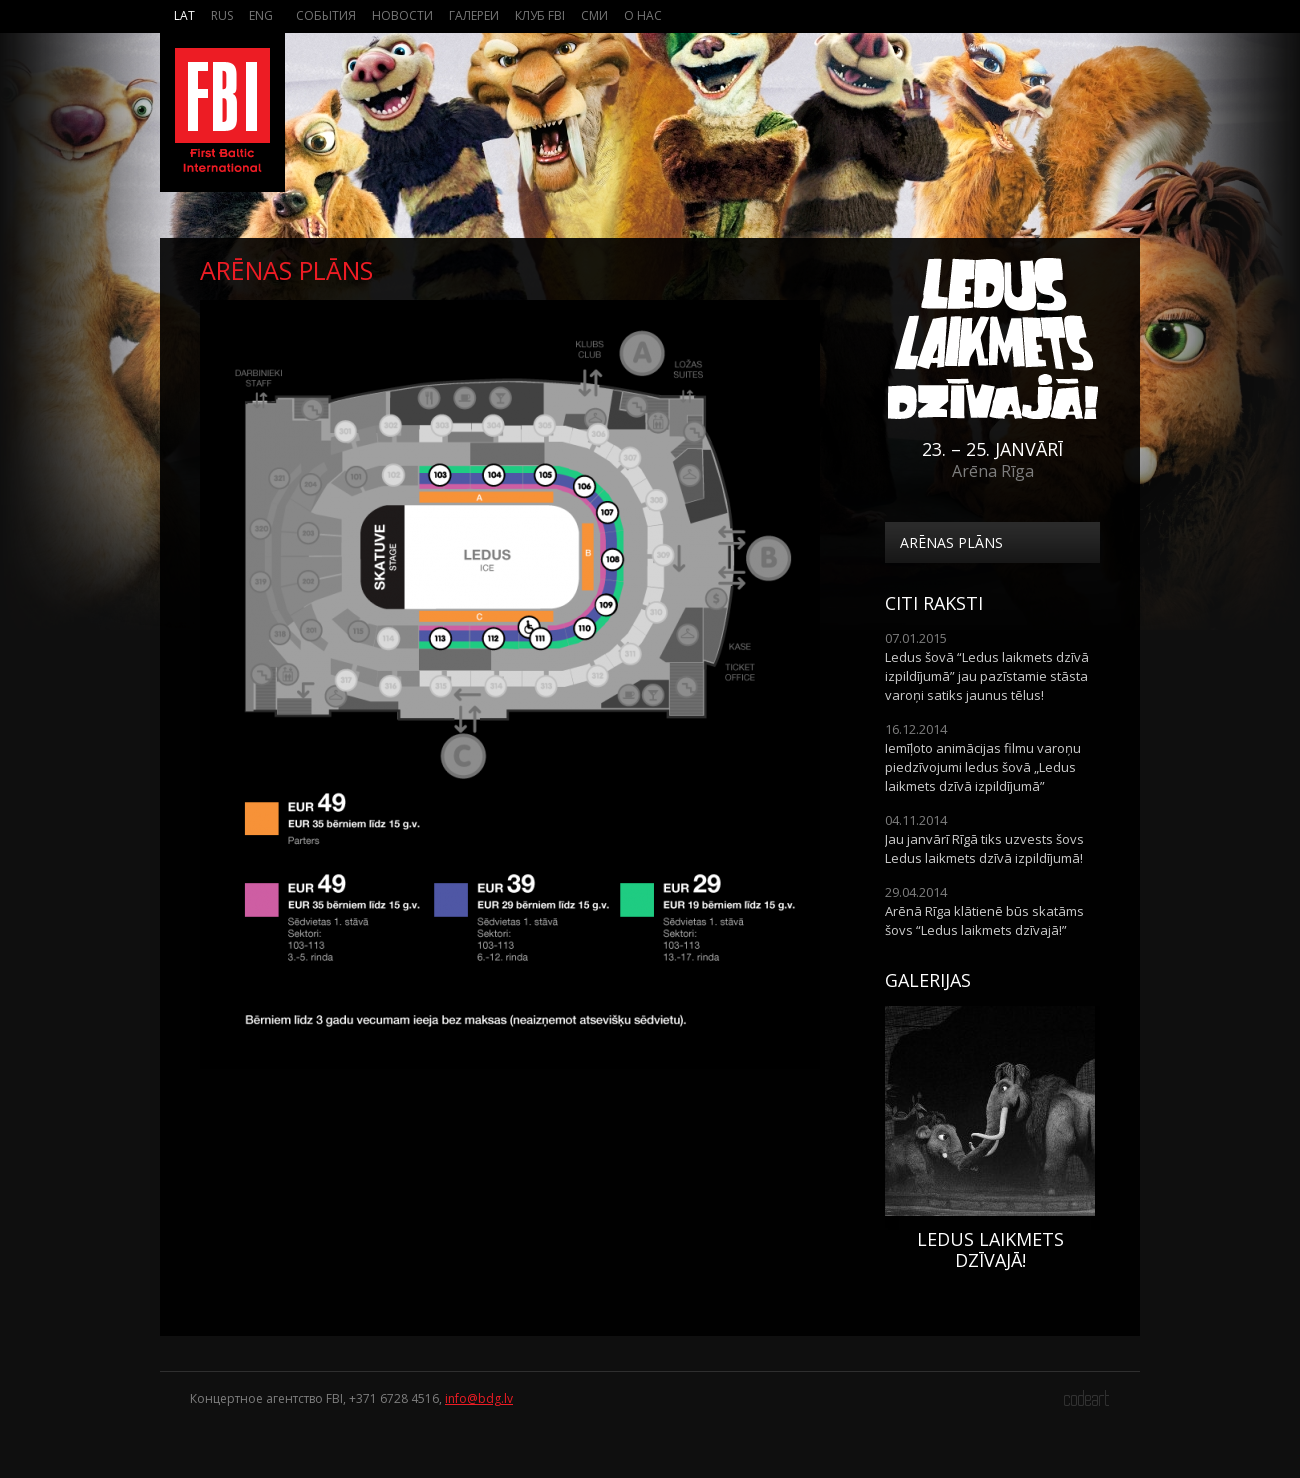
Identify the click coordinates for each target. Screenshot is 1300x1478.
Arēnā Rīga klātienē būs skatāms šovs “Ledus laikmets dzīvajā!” (984, 920)
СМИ (594, 15)
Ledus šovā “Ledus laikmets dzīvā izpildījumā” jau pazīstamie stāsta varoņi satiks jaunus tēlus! (987, 676)
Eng (261, 15)
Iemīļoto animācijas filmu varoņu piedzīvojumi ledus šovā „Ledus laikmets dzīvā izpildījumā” (983, 767)
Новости (402, 15)
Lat (184, 15)
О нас (643, 15)
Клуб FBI (540, 15)
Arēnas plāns (951, 542)
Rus (222, 15)
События (326, 15)
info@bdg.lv (479, 1398)
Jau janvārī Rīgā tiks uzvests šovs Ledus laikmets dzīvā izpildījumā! (984, 848)
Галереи (474, 15)
